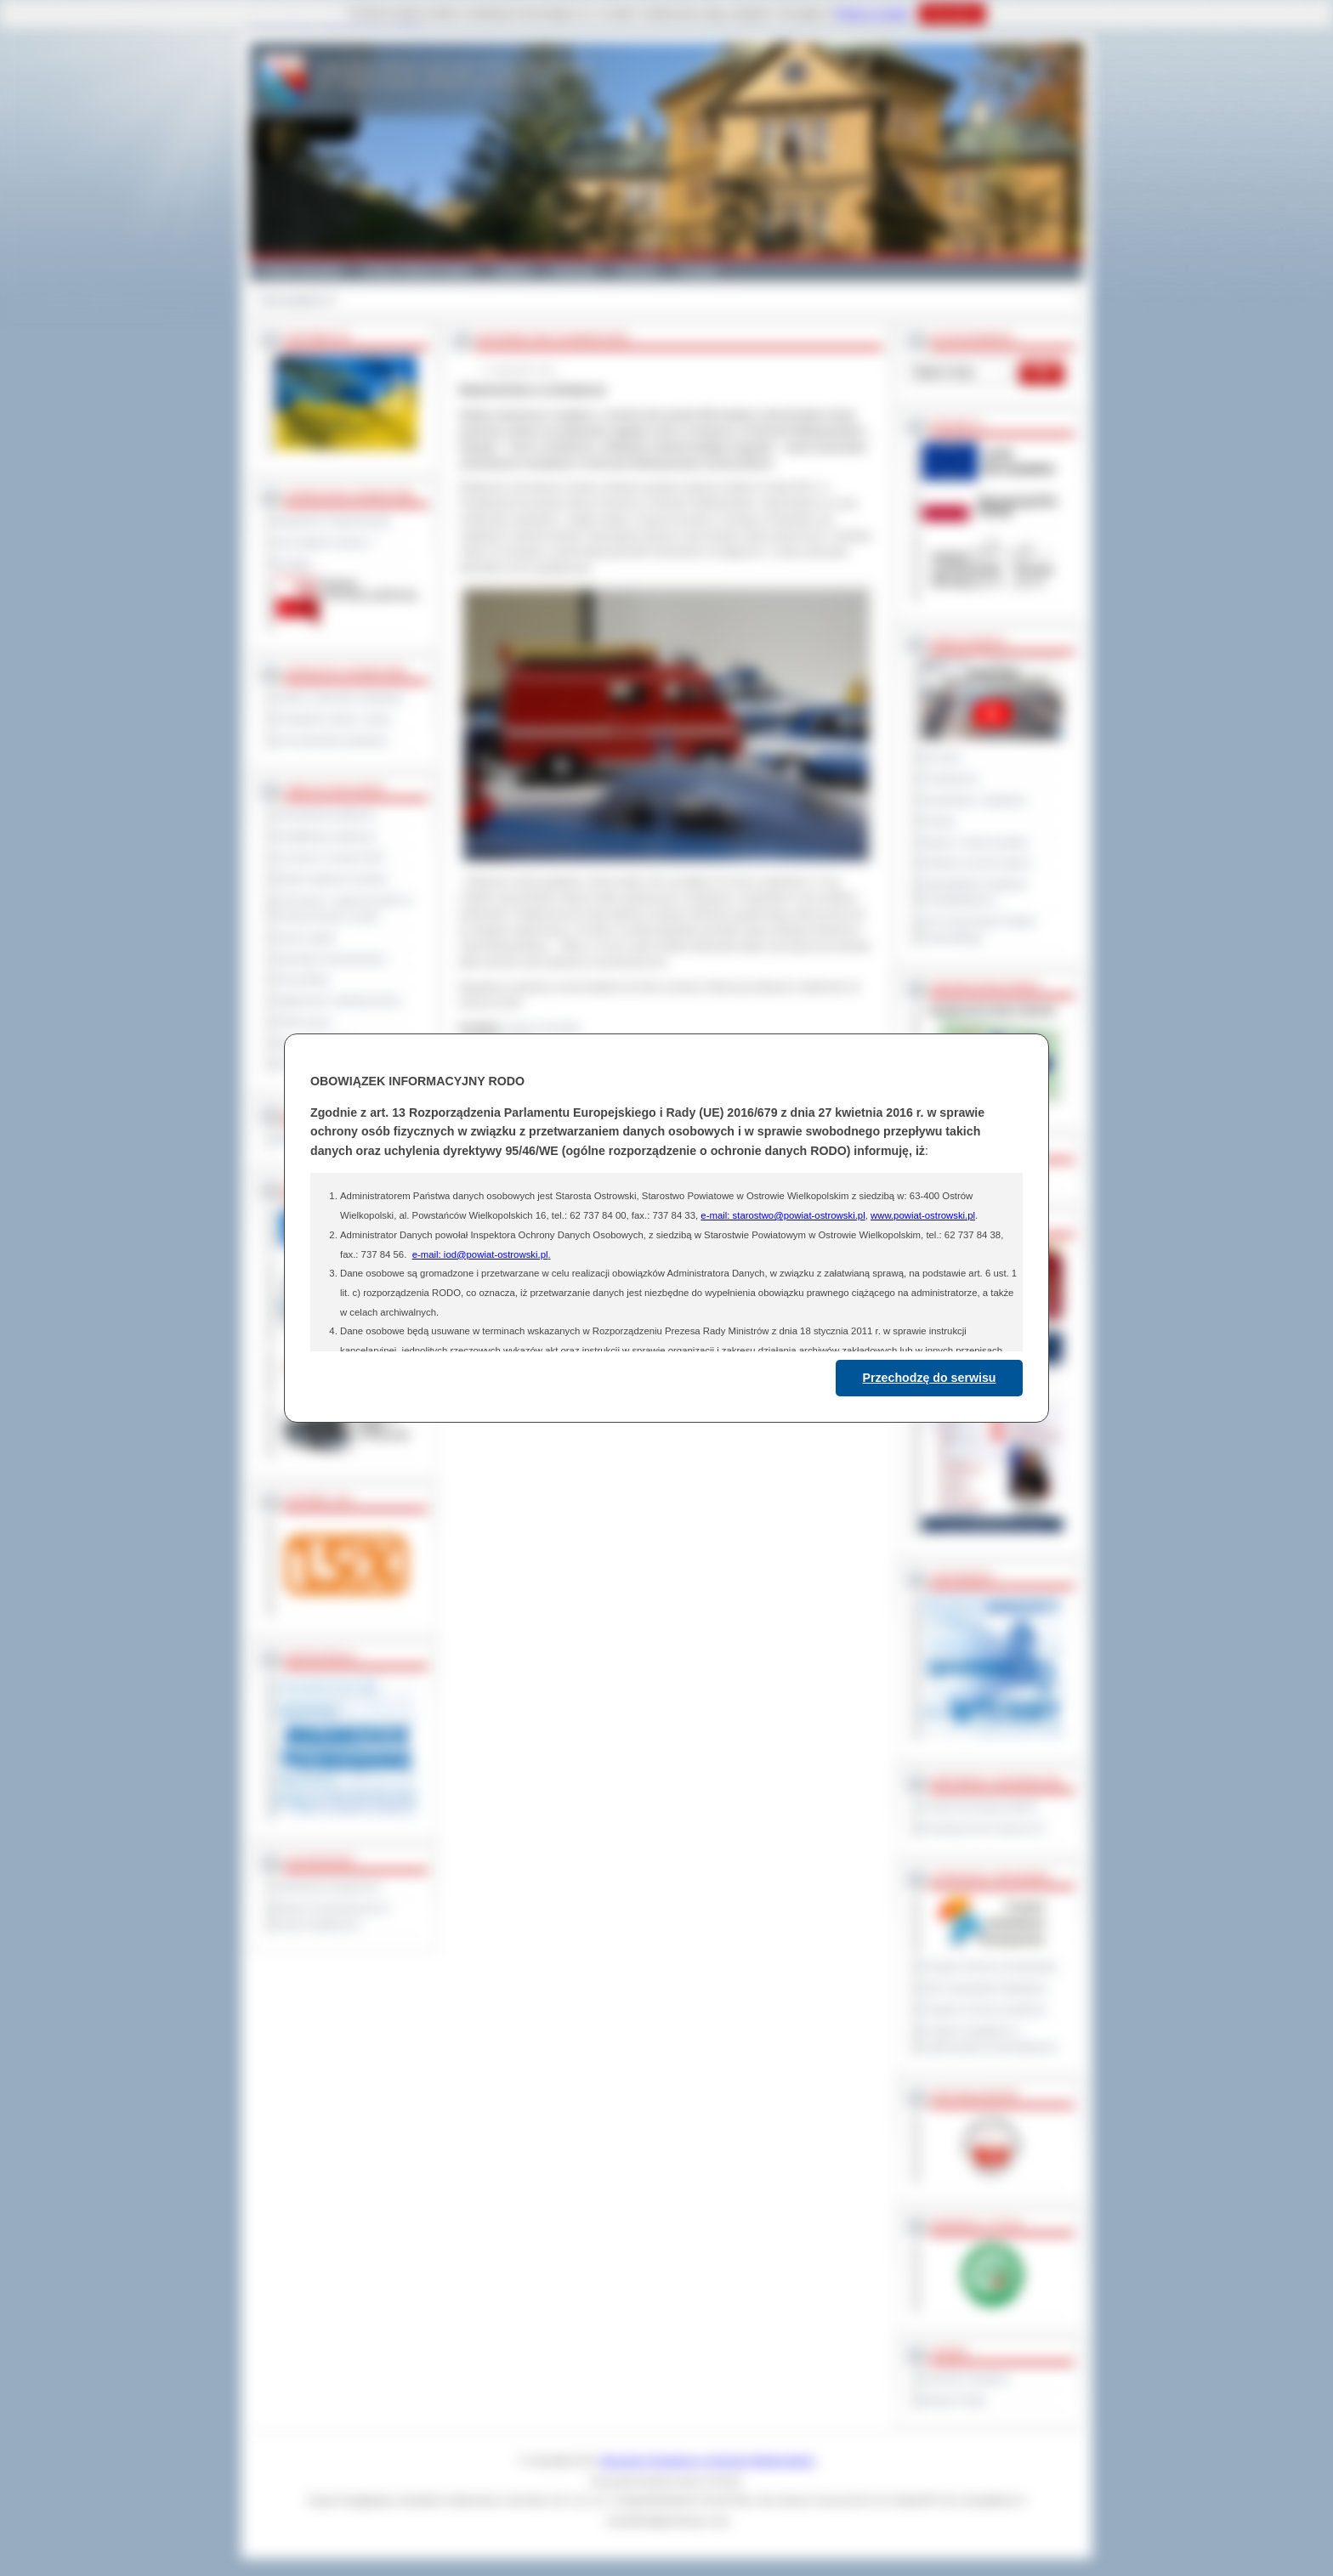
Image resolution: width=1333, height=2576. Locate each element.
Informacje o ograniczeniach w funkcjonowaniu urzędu (344, 908)
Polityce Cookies (872, 14)
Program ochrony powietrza (984, 2009)
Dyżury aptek (305, 937)
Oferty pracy (303, 1022)
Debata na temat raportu (976, 863)
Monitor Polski (953, 2400)
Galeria (512, 270)
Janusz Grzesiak (543, 1027)
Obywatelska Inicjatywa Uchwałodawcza (974, 892)
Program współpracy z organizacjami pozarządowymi (989, 2038)
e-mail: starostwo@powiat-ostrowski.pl (783, 1215)
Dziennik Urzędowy (965, 2379)
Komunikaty (302, 979)
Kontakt (698, 270)
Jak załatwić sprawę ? (325, 542)
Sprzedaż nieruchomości (331, 959)
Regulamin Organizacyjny (333, 521)
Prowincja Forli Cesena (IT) (983, 1828)
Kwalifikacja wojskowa (325, 836)
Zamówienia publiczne (326, 815)
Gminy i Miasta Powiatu (418, 270)
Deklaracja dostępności (328, 1887)
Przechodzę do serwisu (929, 1377)
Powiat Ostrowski (301, 270)
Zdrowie (638, 270)
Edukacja (574, 270)
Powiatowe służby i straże (333, 719)
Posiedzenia (949, 778)
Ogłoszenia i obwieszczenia (338, 1000)
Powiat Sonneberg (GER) (978, 1807)
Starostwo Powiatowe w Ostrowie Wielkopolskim (707, 2460)
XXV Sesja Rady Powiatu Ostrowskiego (978, 929)
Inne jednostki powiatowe (332, 740)
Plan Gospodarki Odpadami (984, 1988)
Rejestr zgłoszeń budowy (332, 879)
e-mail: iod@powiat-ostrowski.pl (480, 1254)
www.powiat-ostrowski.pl (923, 1215)
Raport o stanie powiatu (975, 842)
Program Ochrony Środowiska (989, 1967)
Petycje (939, 821)
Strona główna (292, 300)
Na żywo (941, 757)
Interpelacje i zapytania (973, 800)
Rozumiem (951, 14)
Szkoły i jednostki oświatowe (339, 698)
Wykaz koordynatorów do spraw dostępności (332, 1916)
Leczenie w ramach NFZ (330, 857)
